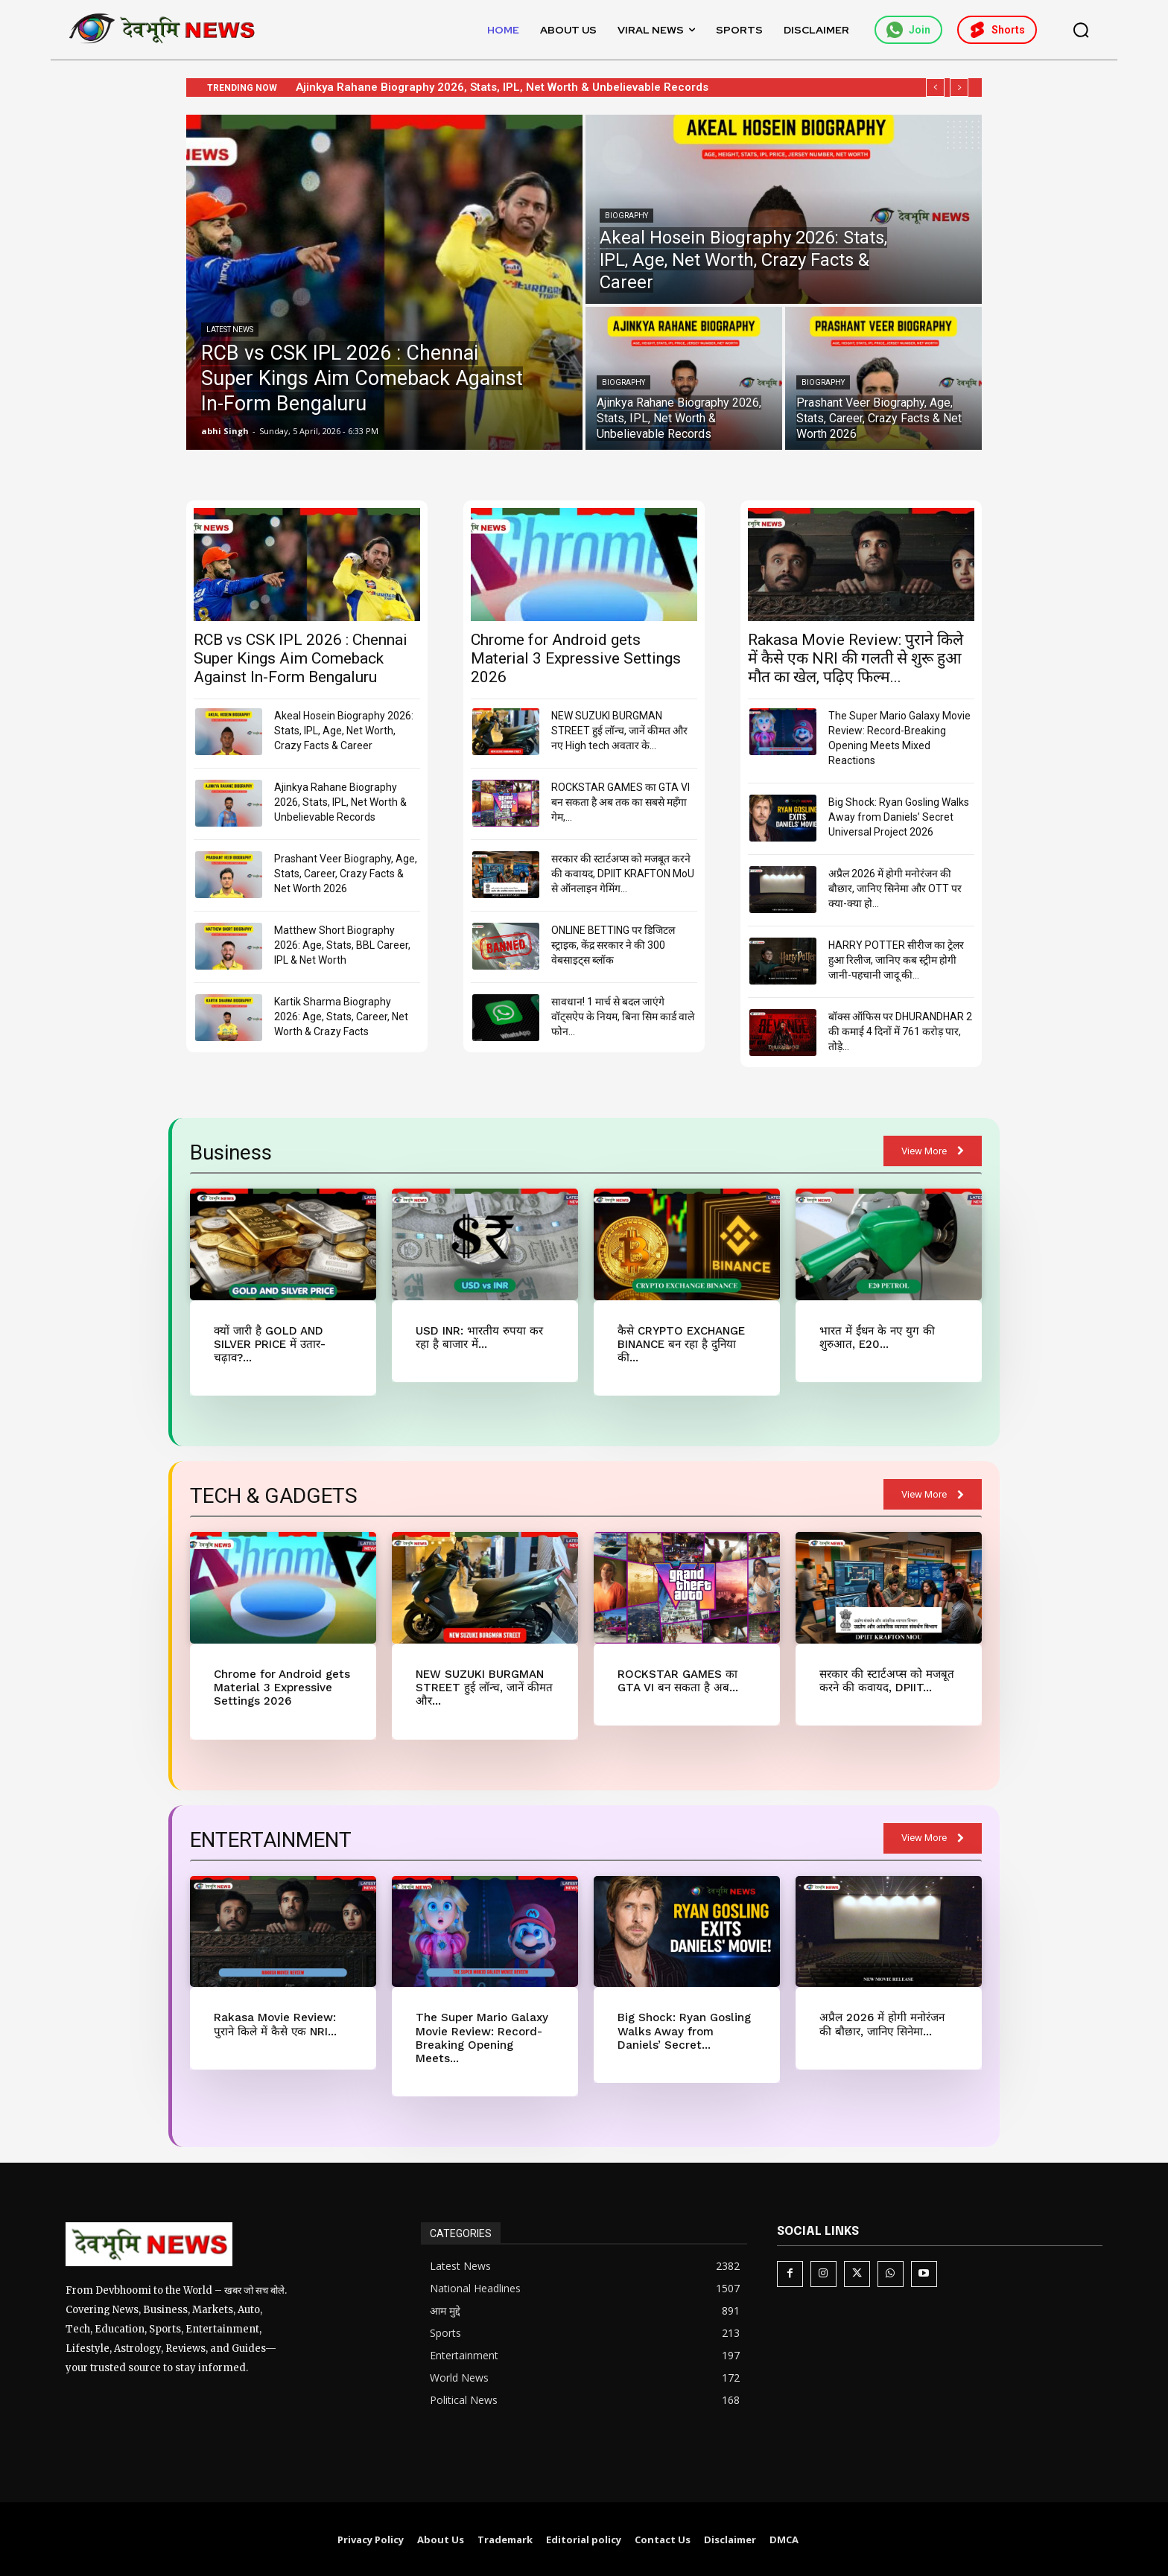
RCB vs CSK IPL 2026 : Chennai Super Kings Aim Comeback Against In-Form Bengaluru (300, 658)
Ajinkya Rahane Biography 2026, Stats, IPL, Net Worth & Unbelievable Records (517, 87)
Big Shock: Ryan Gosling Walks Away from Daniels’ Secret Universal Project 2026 (898, 817)
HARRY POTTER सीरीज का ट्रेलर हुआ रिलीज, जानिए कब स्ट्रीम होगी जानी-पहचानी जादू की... (896, 960)
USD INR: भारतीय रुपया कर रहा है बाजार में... (479, 1337)
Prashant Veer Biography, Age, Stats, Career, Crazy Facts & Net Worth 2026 (345, 873)
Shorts (997, 30)
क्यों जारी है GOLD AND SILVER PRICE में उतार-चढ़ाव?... (270, 1344)
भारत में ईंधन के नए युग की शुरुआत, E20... (876, 1337)
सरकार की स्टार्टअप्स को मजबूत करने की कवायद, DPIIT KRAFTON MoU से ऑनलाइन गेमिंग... (622, 873)
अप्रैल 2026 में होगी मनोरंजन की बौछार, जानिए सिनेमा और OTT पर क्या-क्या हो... (895, 888)
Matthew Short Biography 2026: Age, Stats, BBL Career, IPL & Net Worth (342, 945)
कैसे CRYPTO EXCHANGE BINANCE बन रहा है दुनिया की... (681, 1344)
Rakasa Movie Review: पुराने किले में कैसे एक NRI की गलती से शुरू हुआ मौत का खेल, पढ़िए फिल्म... (855, 658)
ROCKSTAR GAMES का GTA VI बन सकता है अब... (677, 1680)
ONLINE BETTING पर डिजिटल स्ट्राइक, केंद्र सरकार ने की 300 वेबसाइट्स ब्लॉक (613, 945)
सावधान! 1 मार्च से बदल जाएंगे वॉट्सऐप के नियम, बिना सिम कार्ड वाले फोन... (622, 1016)
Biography (626, 216)
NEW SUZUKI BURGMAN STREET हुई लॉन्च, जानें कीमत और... (483, 1687)
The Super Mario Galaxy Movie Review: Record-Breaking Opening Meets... (481, 2037)
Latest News (229, 329)
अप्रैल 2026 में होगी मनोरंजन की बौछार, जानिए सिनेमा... (881, 2023)
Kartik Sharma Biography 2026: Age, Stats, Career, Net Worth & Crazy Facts (341, 1016)
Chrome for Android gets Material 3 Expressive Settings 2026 (576, 658)
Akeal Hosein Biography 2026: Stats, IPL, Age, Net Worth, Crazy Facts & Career (343, 730)
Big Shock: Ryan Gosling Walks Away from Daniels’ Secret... (683, 2030)
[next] (959, 87)
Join (908, 30)
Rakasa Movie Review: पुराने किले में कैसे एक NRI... (275, 2023)
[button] (1080, 29)
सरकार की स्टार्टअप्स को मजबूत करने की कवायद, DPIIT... (886, 1680)
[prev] (935, 87)
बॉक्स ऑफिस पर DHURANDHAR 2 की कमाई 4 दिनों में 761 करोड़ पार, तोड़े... (900, 1031)
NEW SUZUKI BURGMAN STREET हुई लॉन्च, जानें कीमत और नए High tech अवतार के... (619, 730)
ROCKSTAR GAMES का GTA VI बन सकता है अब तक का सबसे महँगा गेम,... (620, 802)
